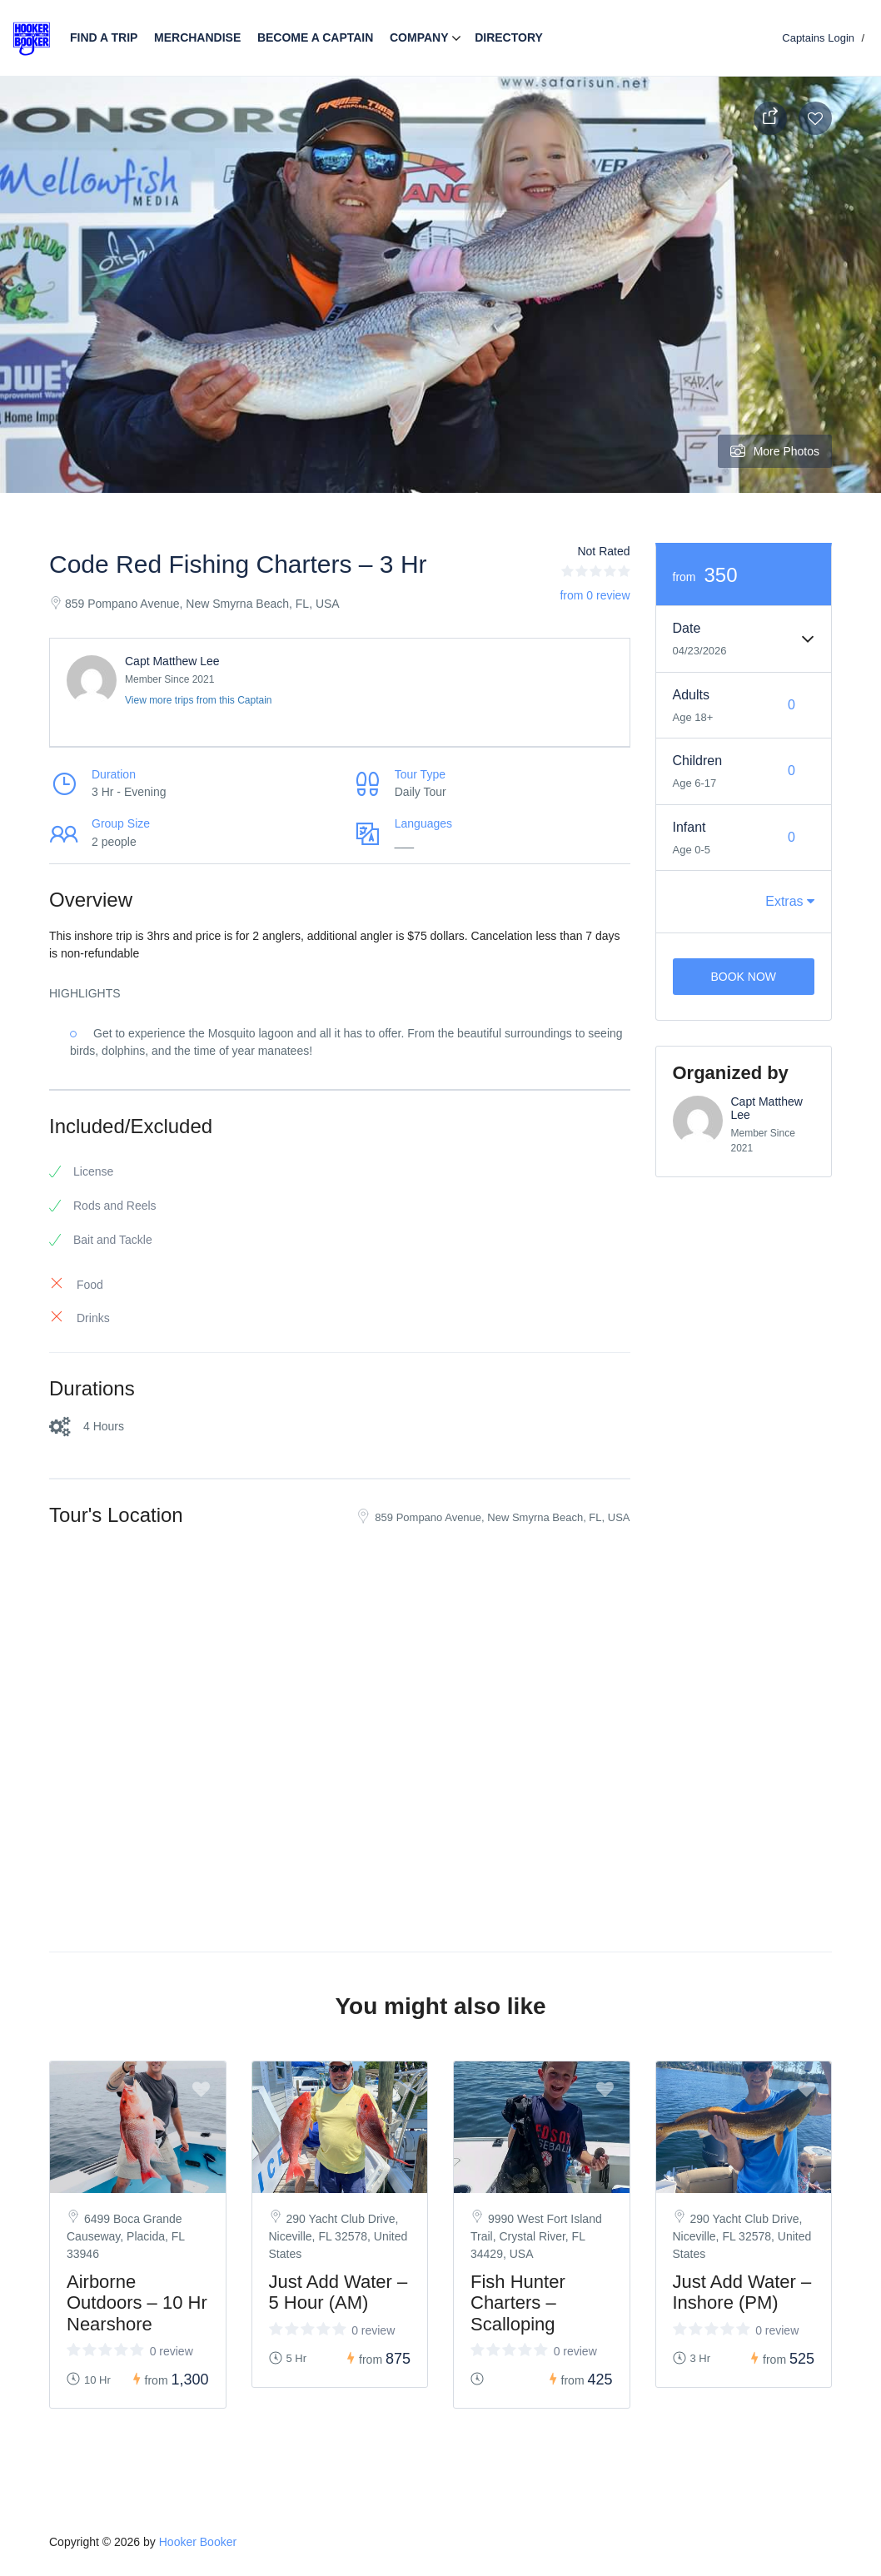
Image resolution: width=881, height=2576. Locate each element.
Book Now (743, 976)
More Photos (774, 451)
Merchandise (197, 37)
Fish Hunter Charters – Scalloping (517, 2302)
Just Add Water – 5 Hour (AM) (338, 2292)
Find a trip (103, 37)
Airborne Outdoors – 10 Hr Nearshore (137, 2302)
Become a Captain (315, 37)
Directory (509, 37)
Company (419, 37)
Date (687, 628)
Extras (789, 901)
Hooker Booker (197, 2542)
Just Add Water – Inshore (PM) (742, 2292)
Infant (689, 827)
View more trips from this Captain (198, 700)
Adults (691, 695)
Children (698, 760)
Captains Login (818, 38)
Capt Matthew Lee (172, 661)
